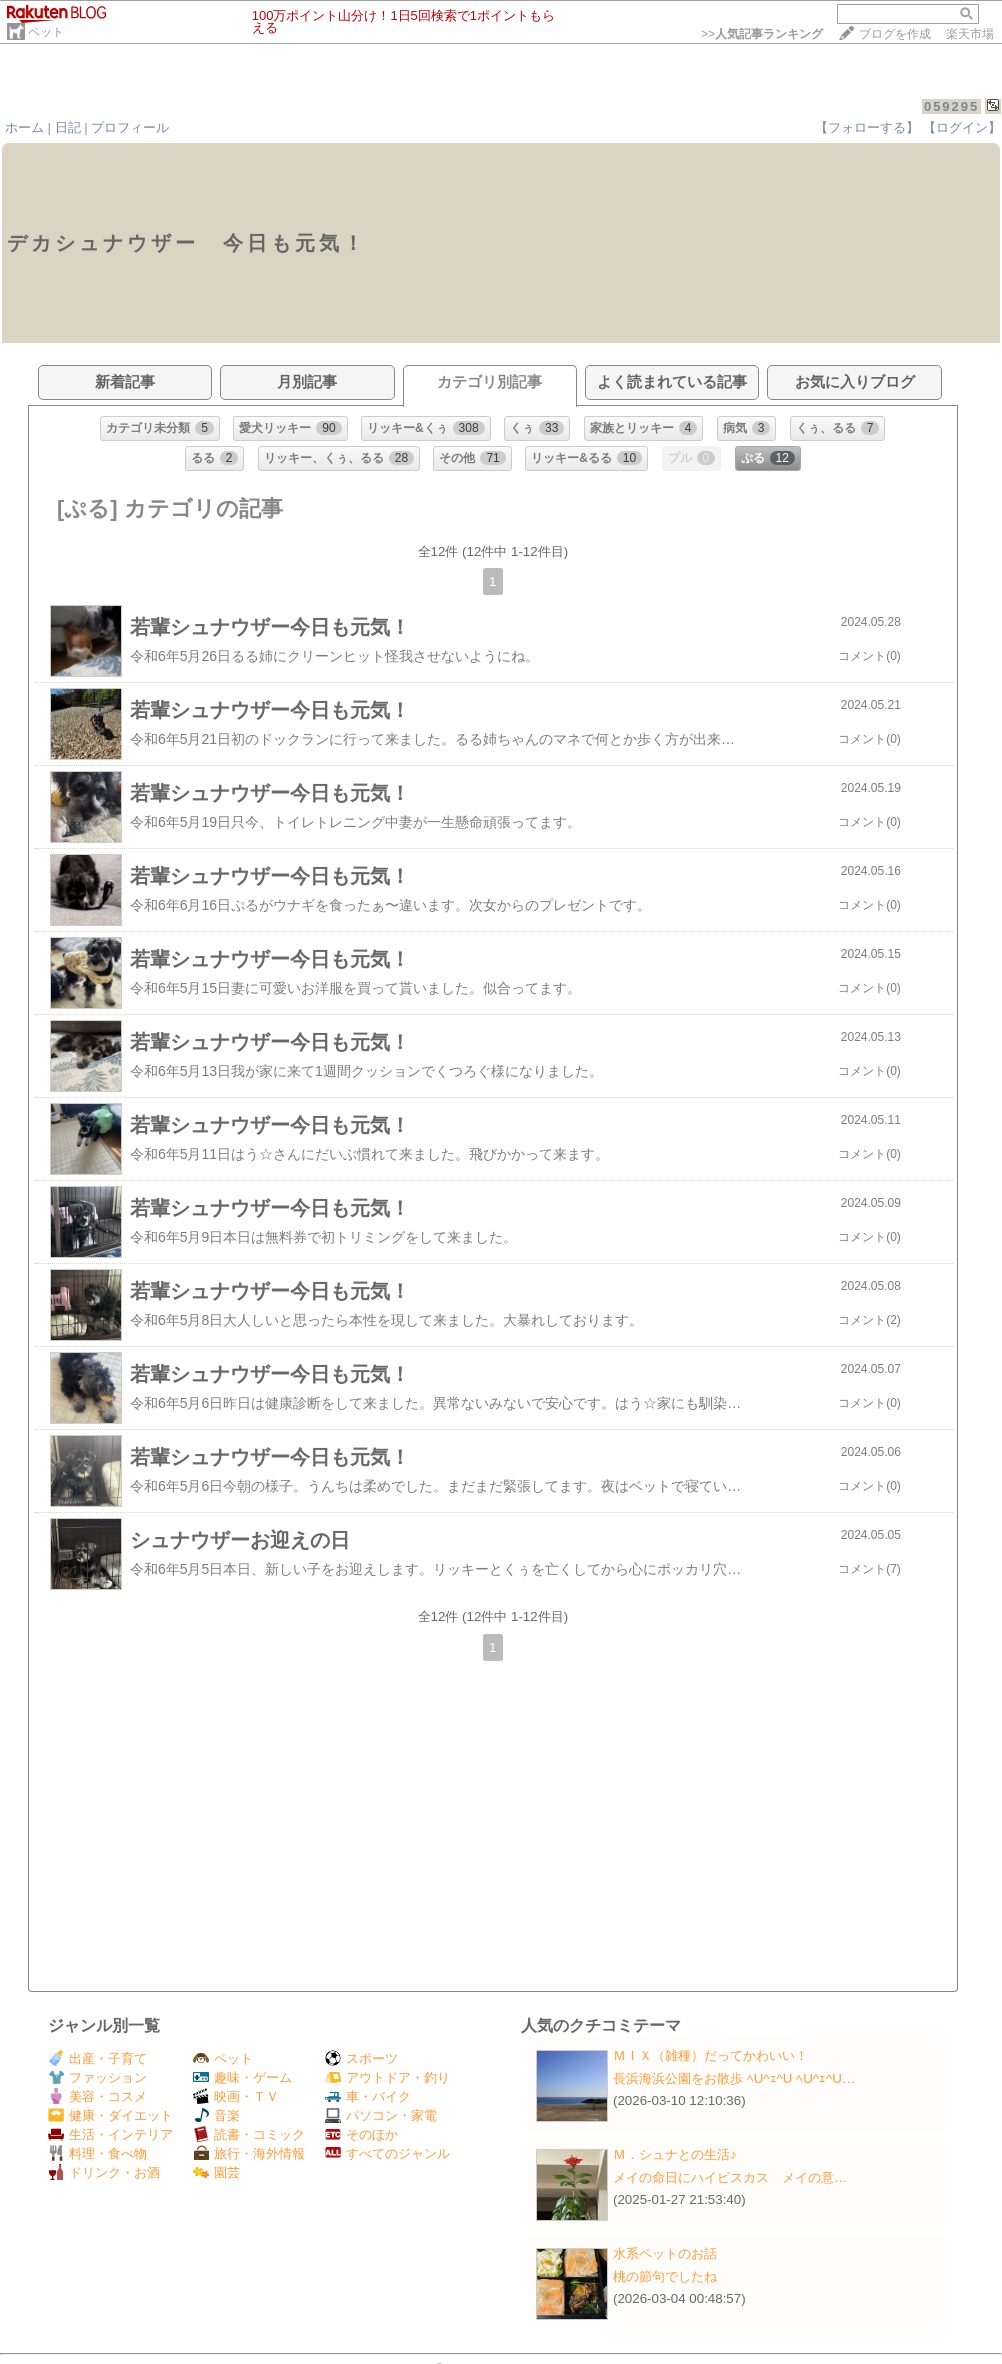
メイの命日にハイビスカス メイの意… (730, 2177)
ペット (46, 32)
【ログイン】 (962, 127)
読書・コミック (249, 2134)
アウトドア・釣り (387, 2077)
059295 (951, 106)
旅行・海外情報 (249, 2153)
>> (762, 34)
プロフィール (130, 127)
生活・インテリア (110, 2134)
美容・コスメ (97, 2096)
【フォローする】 (867, 127)
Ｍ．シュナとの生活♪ (675, 2154)
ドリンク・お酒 (104, 2172)
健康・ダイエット (110, 2115)
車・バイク (368, 2096)
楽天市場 (970, 34)
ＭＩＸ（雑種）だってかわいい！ (710, 2055)
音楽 (216, 2115)
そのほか (361, 2134)
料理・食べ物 (97, 2153)
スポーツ (361, 2058)
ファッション (97, 2077)
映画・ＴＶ (236, 2096)
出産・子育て (97, 2058)
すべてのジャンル (387, 2153)
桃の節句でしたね (665, 2276)
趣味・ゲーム (242, 2077)
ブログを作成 (895, 34)
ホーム (24, 127)
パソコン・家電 (381, 2115)
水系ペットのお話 (665, 2253)
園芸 (216, 2172)
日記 (68, 127)
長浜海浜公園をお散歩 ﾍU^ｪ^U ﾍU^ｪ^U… (734, 2078)
